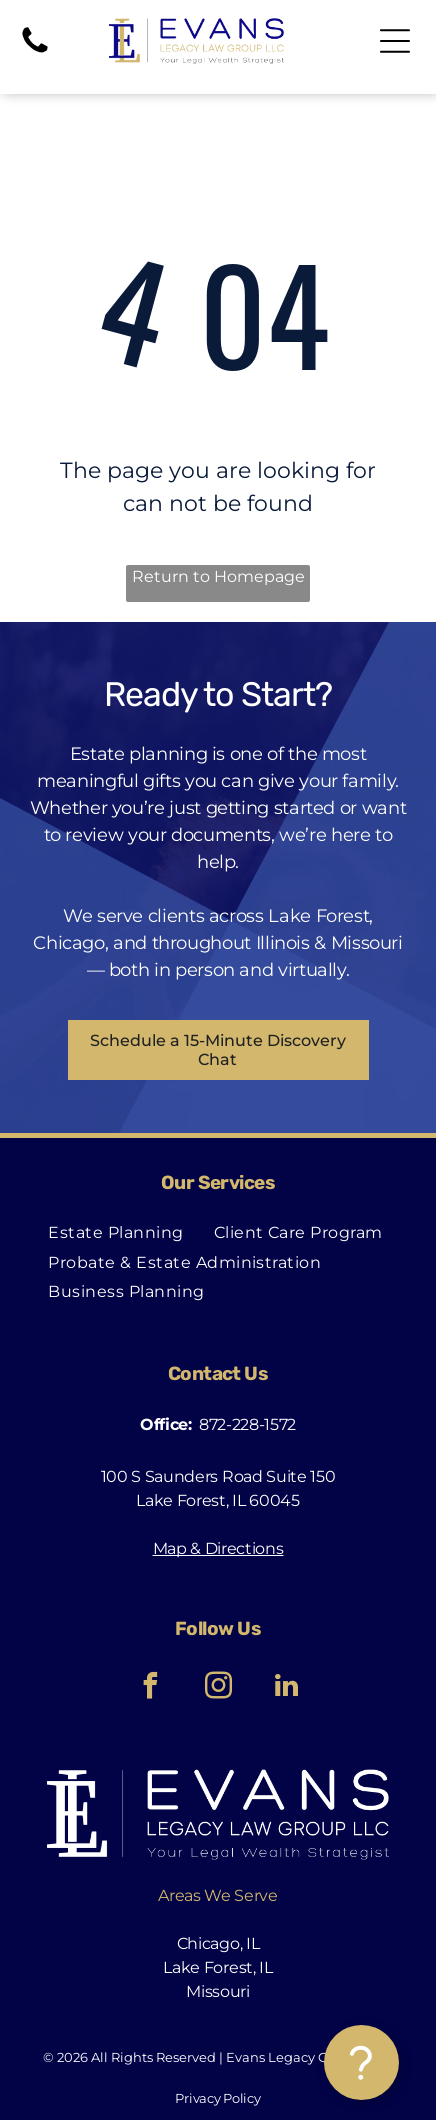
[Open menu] (395, 41)
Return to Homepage (218, 576)
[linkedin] (286, 1688)
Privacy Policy (217, 2098)
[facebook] (150, 1688)
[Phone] (35, 51)
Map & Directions (218, 1548)
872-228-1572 (247, 1424)
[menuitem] (115, 1232)
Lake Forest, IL (217, 1967)
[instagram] (218, 1688)
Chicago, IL (218, 1943)
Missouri (217, 1991)
